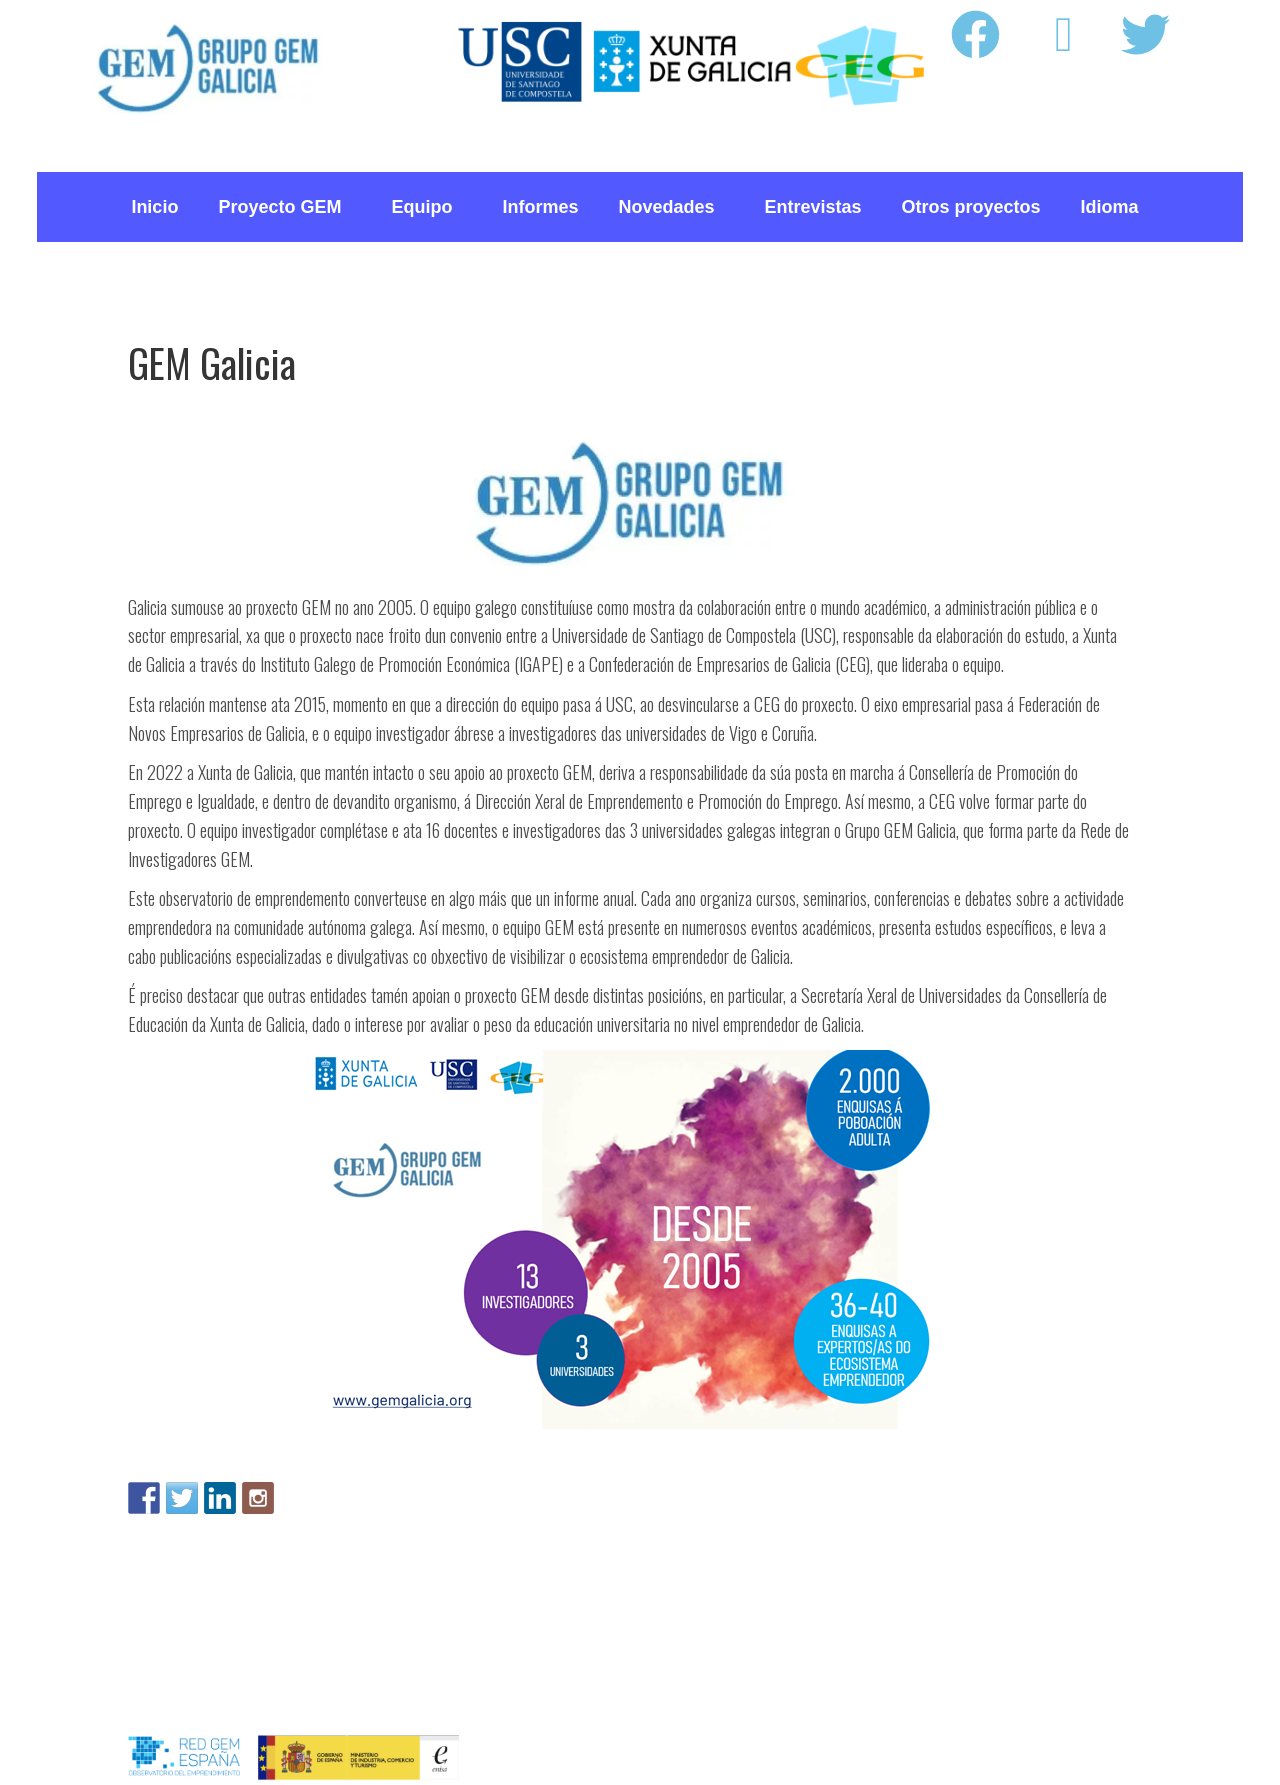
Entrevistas (813, 207)
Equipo (426, 207)
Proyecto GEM (284, 207)
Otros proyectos (971, 207)
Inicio (154, 207)
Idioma (1115, 207)
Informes (540, 207)
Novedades (671, 207)
